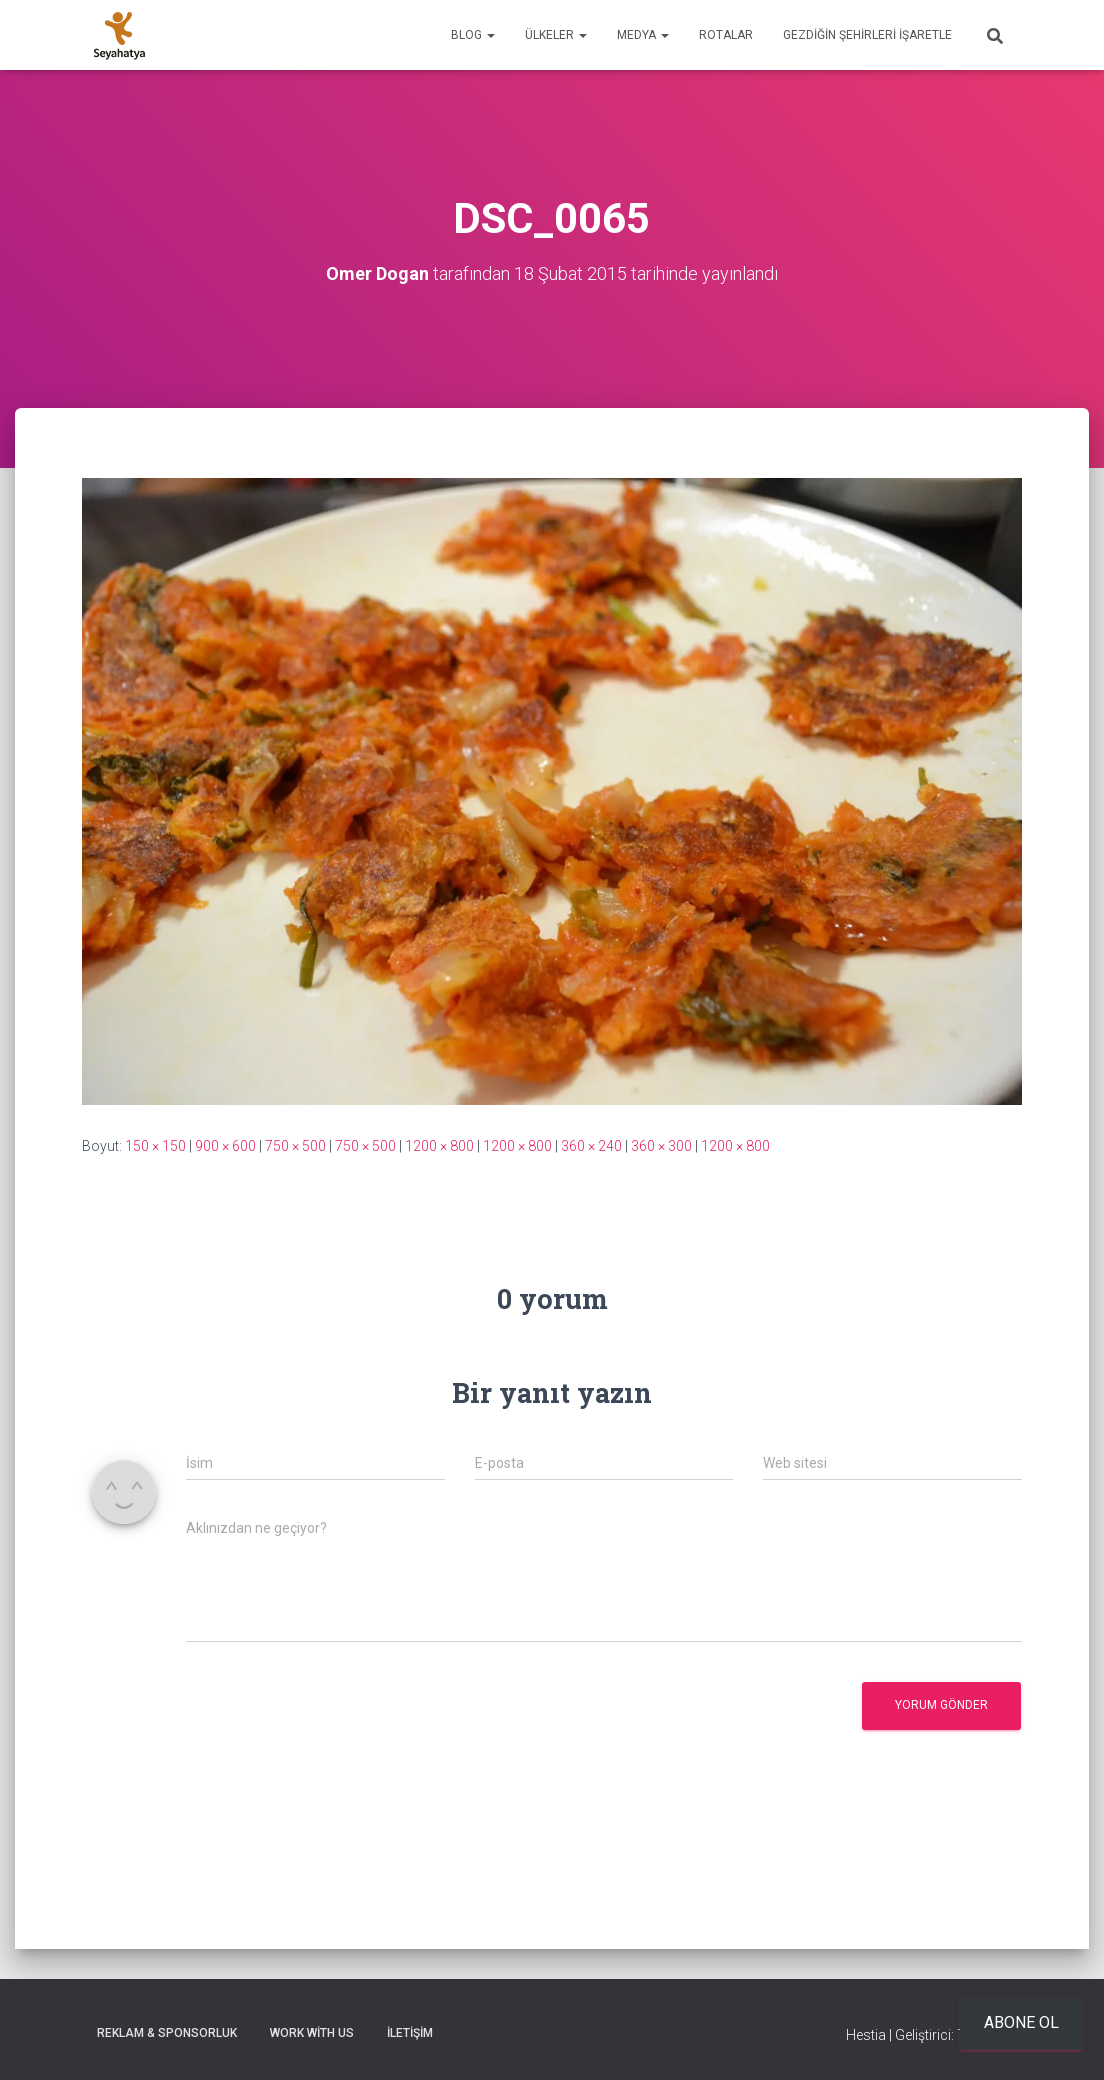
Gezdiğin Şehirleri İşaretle (867, 35)
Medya (643, 35)
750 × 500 (295, 1146)
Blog (473, 35)
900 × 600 (225, 1146)
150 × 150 (155, 1146)
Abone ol (1021, 2022)
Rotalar (726, 35)
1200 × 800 (439, 1146)
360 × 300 (661, 1146)
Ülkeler (556, 35)
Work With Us (312, 2033)
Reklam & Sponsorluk (167, 2033)
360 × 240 (591, 1146)
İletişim (410, 2033)
